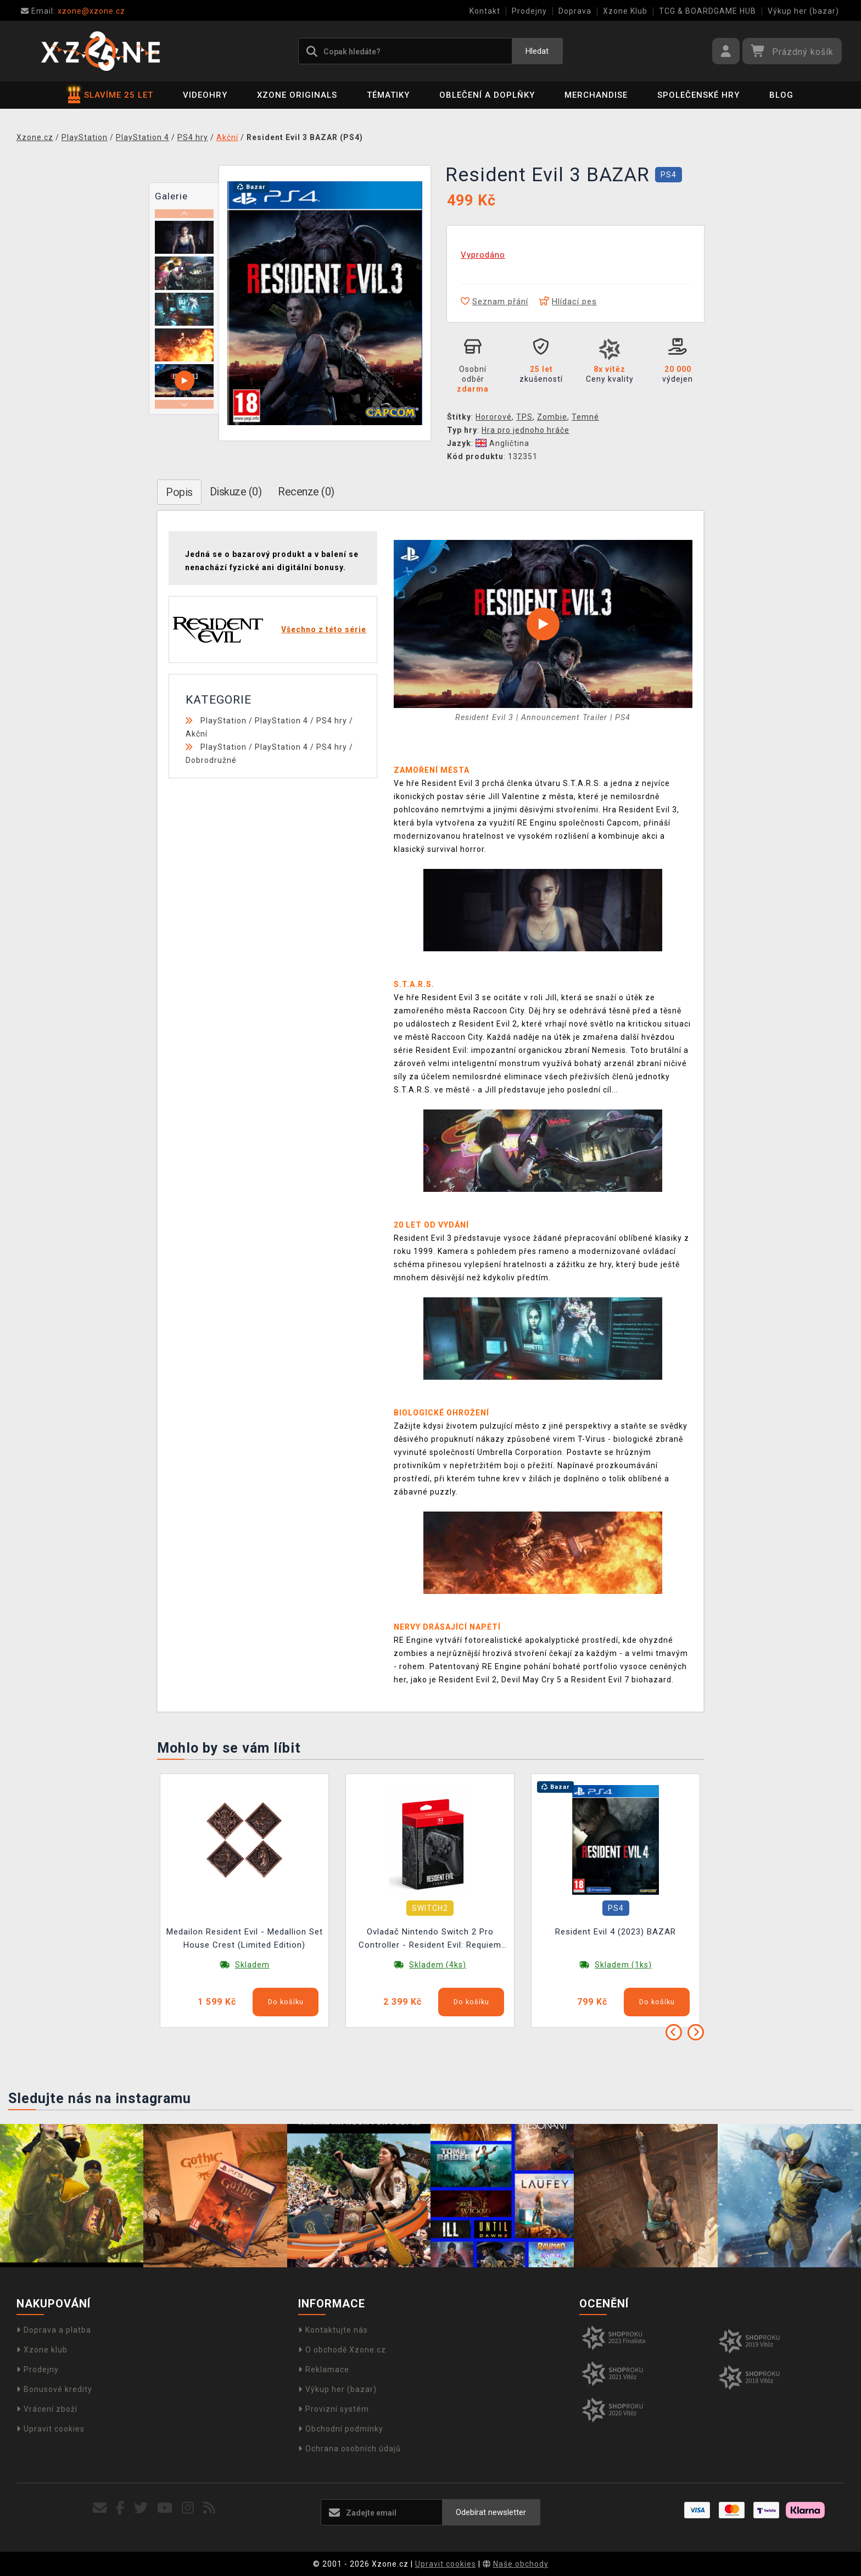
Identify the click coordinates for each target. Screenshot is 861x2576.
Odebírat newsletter (491, 2512)
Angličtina (502, 443)
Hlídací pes (568, 301)
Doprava (574, 11)
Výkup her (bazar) (803, 11)
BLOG (781, 95)
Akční (197, 733)
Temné (585, 416)
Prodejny (529, 11)
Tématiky (388, 95)
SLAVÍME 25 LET (110, 95)
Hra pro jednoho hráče (525, 430)
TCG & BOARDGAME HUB (707, 11)
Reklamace (323, 2369)
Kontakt (484, 11)
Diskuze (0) (236, 491)
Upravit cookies (50, 2428)
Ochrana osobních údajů (349, 2448)
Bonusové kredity (54, 2389)
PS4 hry (331, 720)
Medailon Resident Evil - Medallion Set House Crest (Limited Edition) (244, 1938)
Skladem (252, 1964)
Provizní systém (333, 2409)
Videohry (205, 95)
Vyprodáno (483, 255)
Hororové (494, 416)
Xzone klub (42, 2349)
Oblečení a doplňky (487, 95)
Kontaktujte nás (333, 2330)
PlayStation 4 (281, 720)
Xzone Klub (625, 11)
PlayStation (223, 720)
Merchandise (596, 95)
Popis (179, 492)
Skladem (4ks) (437, 1964)
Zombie (552, 416)
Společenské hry (698, 95)
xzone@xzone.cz (73, 11)
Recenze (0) (306, 491)
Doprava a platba (53, 2330)
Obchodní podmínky (340, 2428)
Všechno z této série (323, 629)
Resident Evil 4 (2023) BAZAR (615, 1932)
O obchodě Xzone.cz (342, 2349)
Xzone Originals (297, 95)
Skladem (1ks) (623, 1964)
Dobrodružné (211, 760)
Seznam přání (494, 301)
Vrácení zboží (46, 2409)
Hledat (537, 51)
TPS (524, 416)
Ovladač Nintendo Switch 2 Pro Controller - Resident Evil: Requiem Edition (430, 1940)
